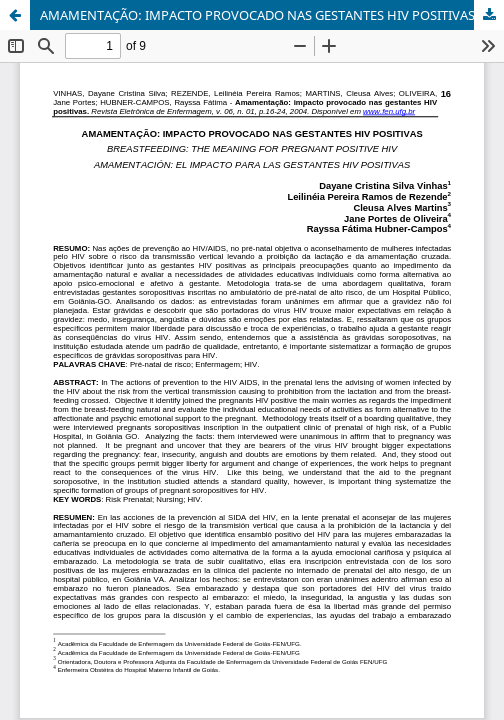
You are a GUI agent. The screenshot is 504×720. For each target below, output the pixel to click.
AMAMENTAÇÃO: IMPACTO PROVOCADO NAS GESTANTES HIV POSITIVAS (257, 15)
